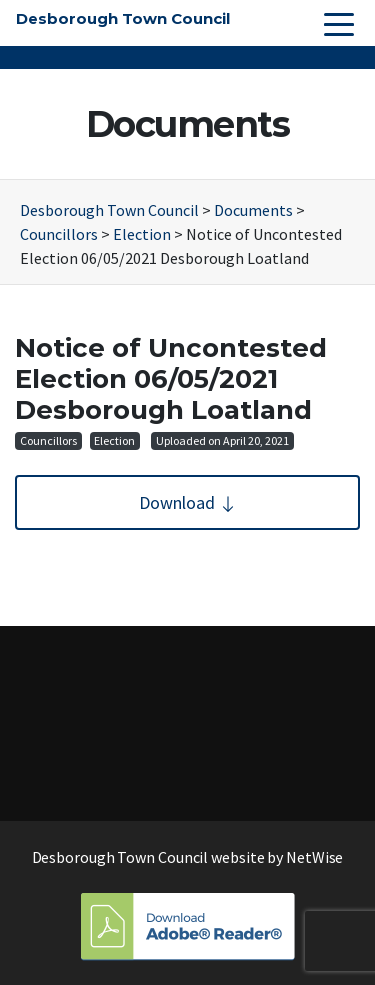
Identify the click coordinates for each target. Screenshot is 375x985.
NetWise (314, 857)
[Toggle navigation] (339, 23)
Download (188, 502)
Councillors (48, 440)
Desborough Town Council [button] (123, 18)
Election (114, 440)
